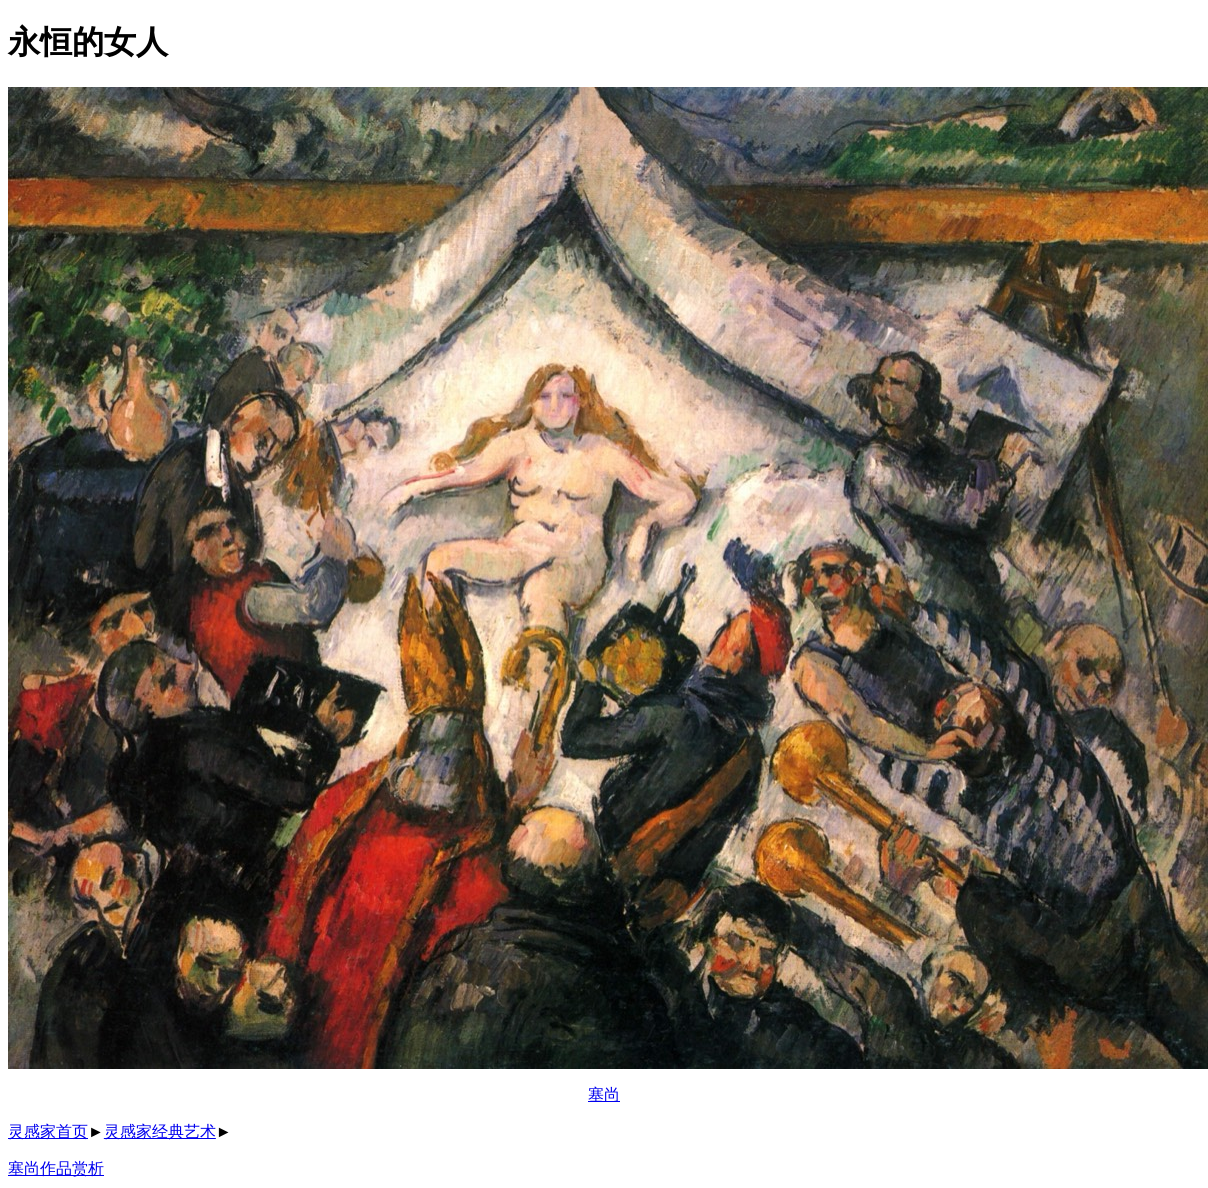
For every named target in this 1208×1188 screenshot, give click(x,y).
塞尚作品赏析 (56, 1168)
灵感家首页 (48, 1131)
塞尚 (604, 1094)
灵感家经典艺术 (160, 1131)
